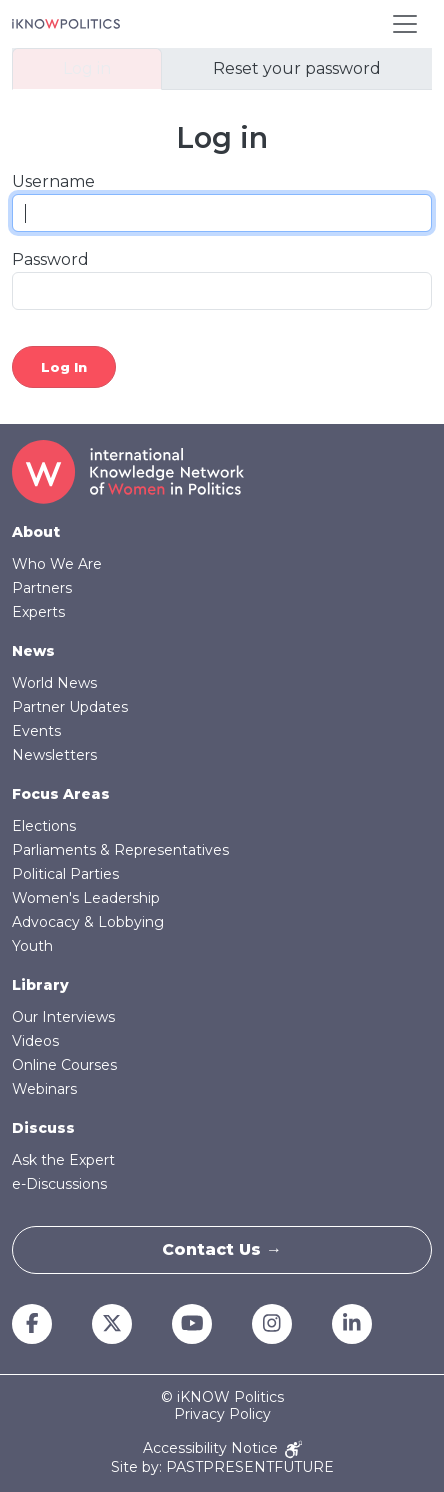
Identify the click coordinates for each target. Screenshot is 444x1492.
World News (54, 683)
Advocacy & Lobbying (88, 922)
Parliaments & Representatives (120, 850)
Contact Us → (222, 1249)
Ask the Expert (63, 1160)
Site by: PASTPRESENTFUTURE (222, 1467)
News (33, 651)
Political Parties (65, 874)
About (36, 532)
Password (50, 259)
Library (40, 985)
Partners (42, 588)
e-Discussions (59, 1184)
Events (36, 731)
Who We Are (57, 564)
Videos (35, 1041)
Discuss (43, 1128)
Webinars (44, 1089)
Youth (32, 946)
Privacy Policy (222, 1414)
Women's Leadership (86, 898)
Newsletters (54, 755)
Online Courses (64, 1065)
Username (53, 181)
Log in (87, 68)
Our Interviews (63, 1017)
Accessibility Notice (222, 1449)
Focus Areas (61, 794)
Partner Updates (70, 707)
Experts (38, 612)
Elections (44, 826)
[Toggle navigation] (405, 24)
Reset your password (297, 68)
